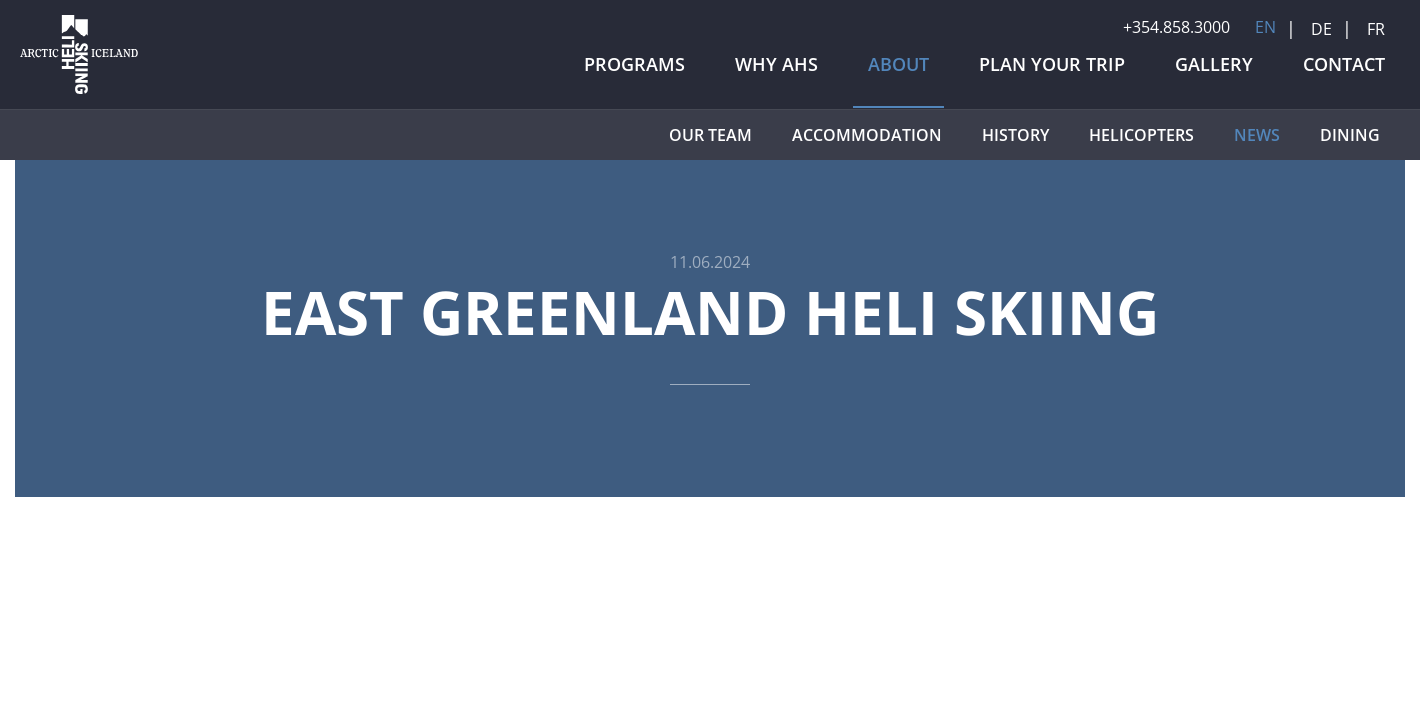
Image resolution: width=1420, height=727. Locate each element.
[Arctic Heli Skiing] (79, 93)
